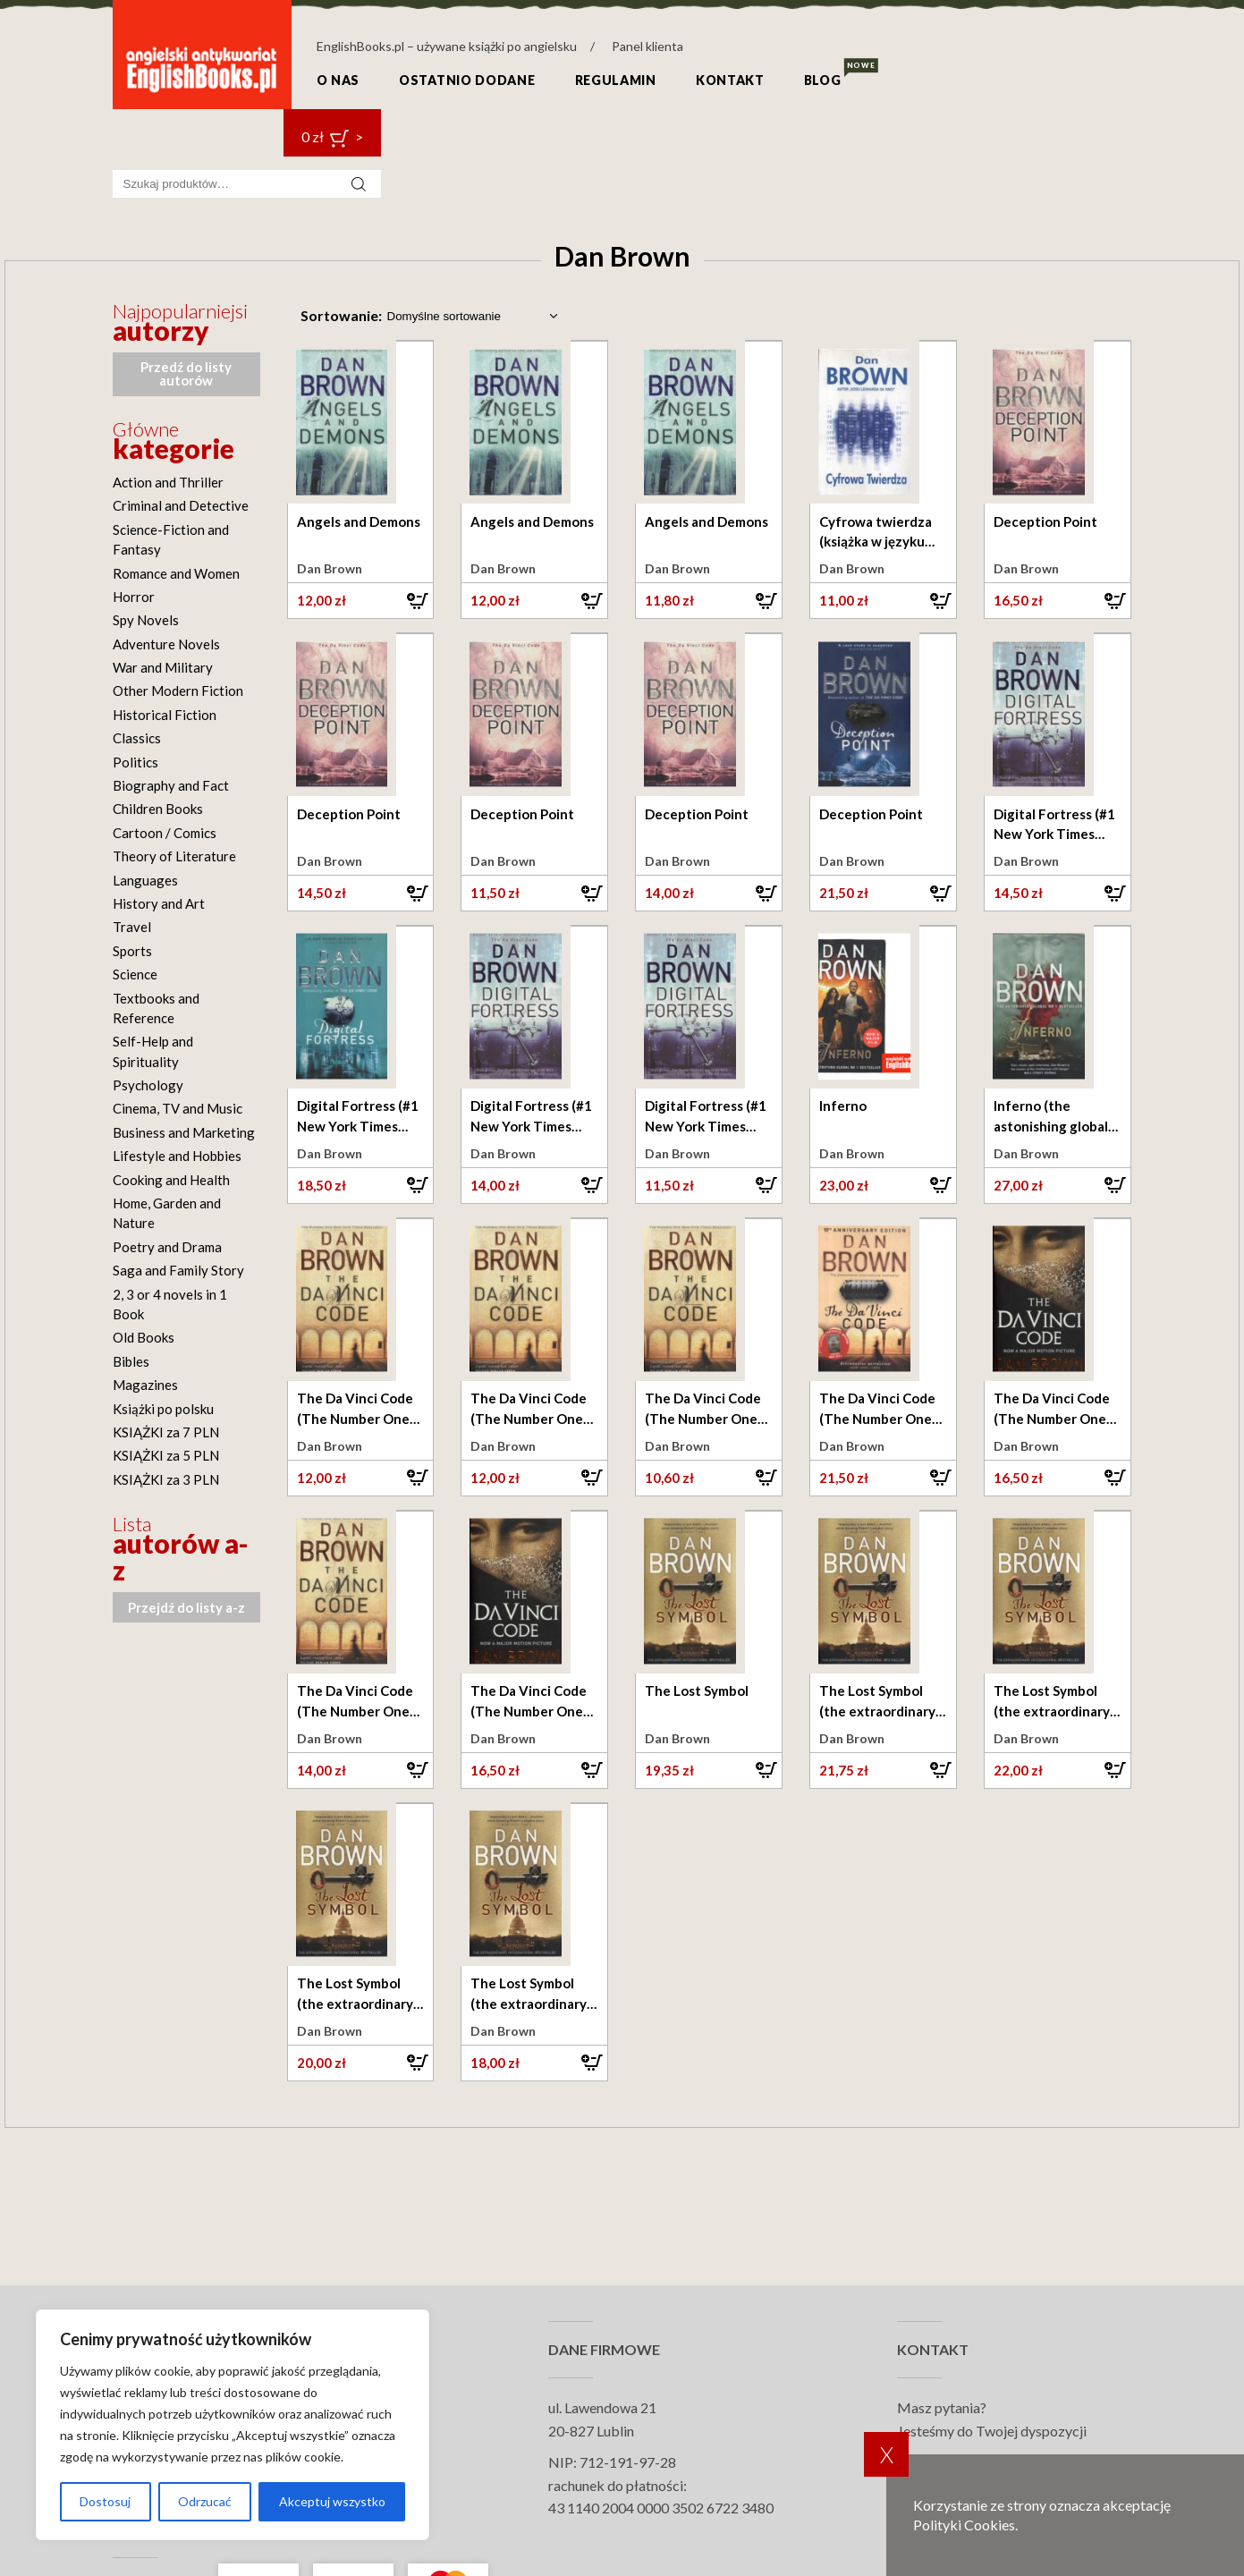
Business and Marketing (184, 1132)
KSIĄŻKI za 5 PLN (166, 1455)
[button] (361, 600)
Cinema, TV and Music (177, 1108)
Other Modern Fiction (178, 690)
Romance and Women (176, 573)
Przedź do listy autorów (186, 373)
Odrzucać (205, 2501)
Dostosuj (105, 2501)
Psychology (148, 1085)
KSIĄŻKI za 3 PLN (166, 1479)
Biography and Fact (171, 785)
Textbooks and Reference (156, 1008)
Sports (132, 951)
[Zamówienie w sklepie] (471, 316)
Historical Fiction (164, 715)
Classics (137, 738)
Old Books (143, 1337)
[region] (232, 2424)
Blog (823, 80)
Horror (134, 597)
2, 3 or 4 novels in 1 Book (170, 1304)
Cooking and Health (171, 1180)
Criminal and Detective (181, 505)
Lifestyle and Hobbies (177, 1156)
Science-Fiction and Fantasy (171, 539)
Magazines (145, 1385)
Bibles (131, 1361)
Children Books (158, 809)
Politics (135, 762)
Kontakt (730, 80)
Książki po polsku (163, 1409)
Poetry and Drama (167, 1247)
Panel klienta (647, 46)
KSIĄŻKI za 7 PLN (166, 1432)
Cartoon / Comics (164, 833)
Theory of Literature (174, 856)
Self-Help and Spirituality (153, 1051)
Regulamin (615, 80)
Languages (145, 880)
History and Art (159, 903)
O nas (338, 80)
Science (135, 974)
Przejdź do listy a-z (186, 1607)
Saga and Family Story (178, 1270)
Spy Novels (146, 620)
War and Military (163, 667)
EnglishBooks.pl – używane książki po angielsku (447, 46)
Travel (132, 927)
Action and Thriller (168, 482)
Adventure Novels (166, 644)
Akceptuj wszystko (332, 2501)
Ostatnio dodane (467, 80)
